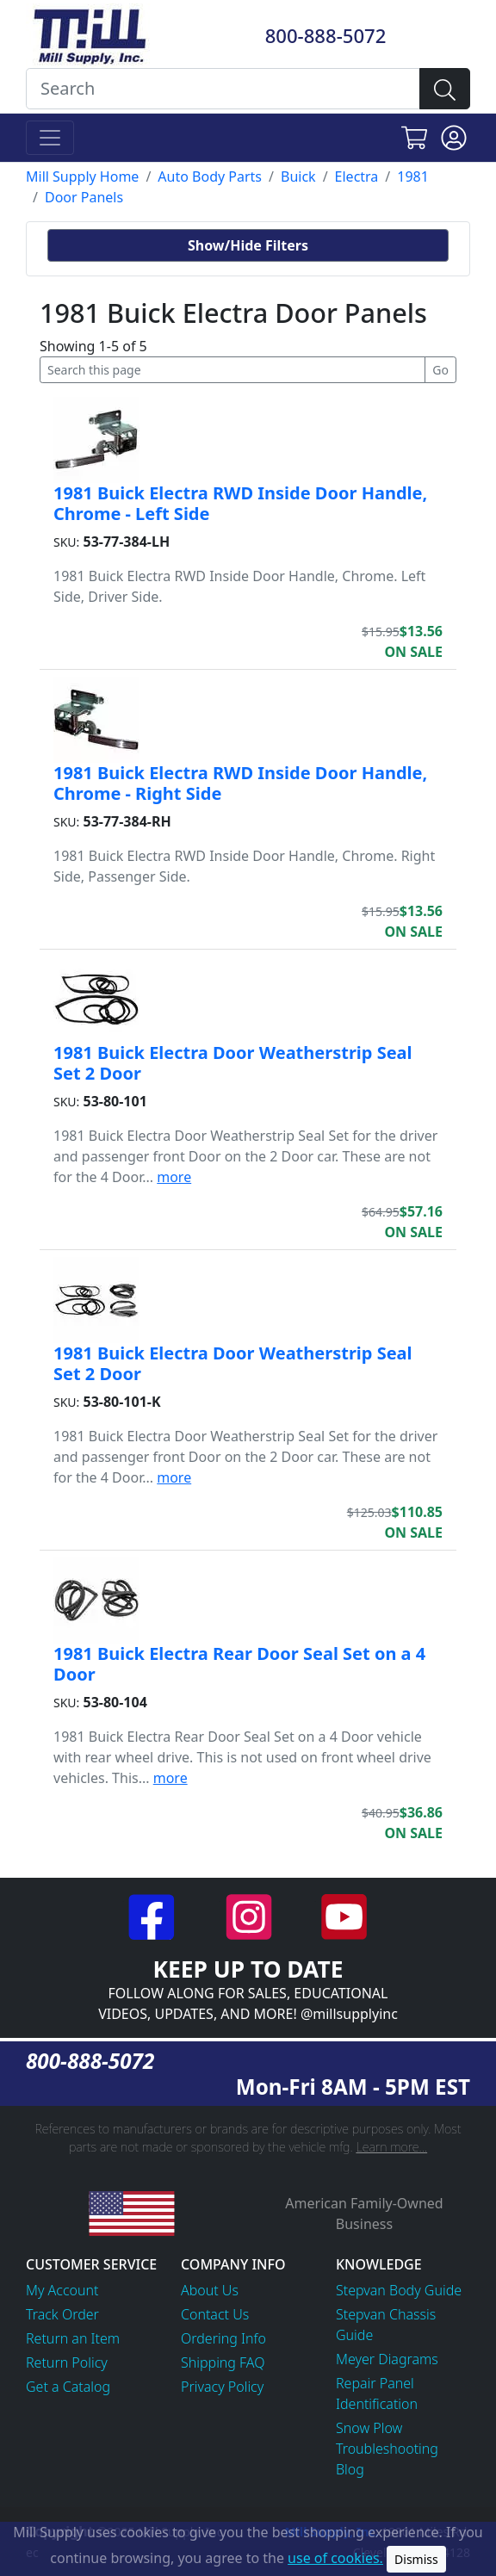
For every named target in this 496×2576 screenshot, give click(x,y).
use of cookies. (335, 2557)
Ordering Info (223, 2338)
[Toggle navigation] (50, 138)
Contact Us (215, 2314)
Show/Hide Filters (248, 245)
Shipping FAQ (223, 2362)
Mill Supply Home (82, 176)
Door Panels (84, 197)
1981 (413, 176)
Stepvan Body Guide (399, 2290)
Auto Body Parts (210, 176)
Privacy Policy (222, 2386)
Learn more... (391, 2147)
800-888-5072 (326, 35)
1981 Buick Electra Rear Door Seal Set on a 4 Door (239, 1664)
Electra (357, 176)
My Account (62, 2290)
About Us (210, 2290)
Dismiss (416, 2559)
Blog (350, 2469)
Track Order (62, 2314)
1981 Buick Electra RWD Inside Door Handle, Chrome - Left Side (240, 503)
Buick (298, 176)
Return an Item (73, 2338)
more (174, 1176)
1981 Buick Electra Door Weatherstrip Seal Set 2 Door (232, 1063)
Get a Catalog (68, 2386)
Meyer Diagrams (387, 2359)
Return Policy (67, 2362)
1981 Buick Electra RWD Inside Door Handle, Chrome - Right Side (240, 783)
